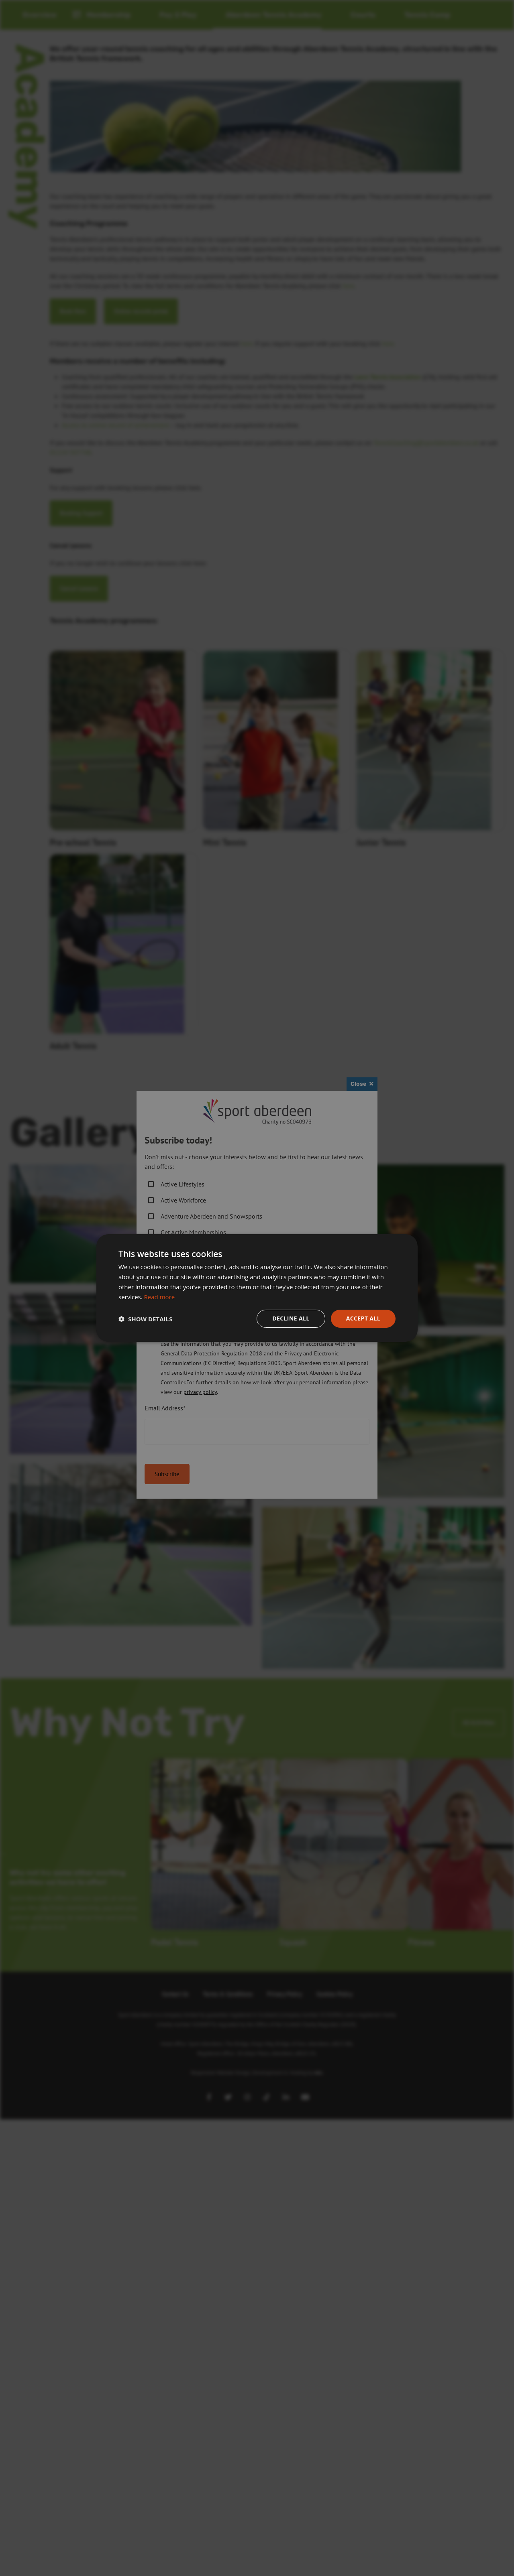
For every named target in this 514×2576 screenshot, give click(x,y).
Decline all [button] (290, 1318)
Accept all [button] (363, 1318)
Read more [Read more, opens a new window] (159, 1297)
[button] (145, 1319)
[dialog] (257, 1288)
